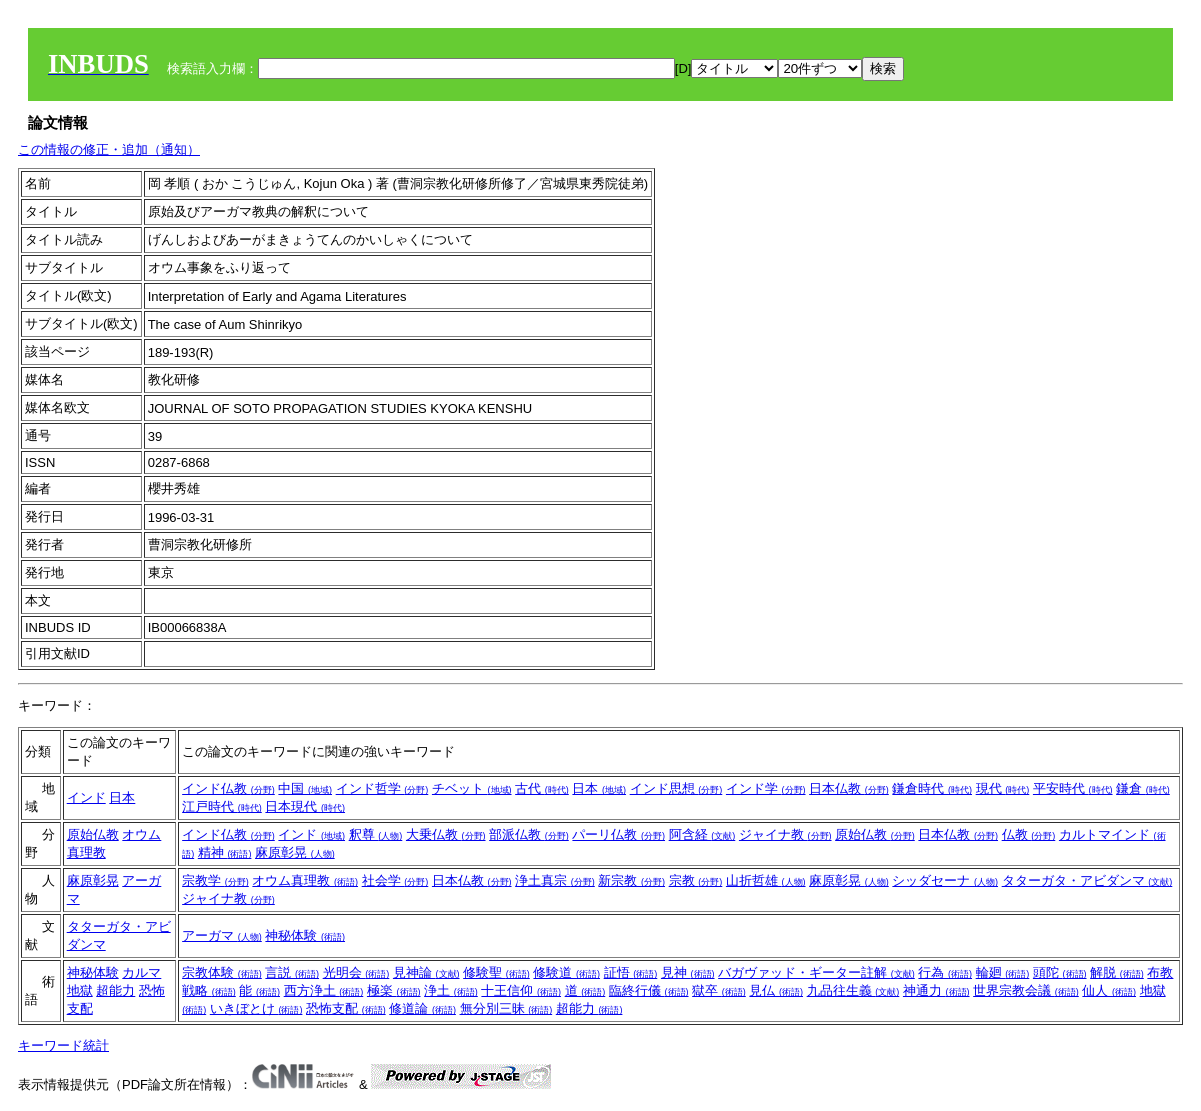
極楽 (394, 990)
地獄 (80, 990)
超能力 (115, 990)
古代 (542, 788)
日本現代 (305, 806)
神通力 (936, 990)
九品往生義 (853, 990)
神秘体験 (305, 935)
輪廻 (1003, 972)
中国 (305, 788)
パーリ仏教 (618, 834)
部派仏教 (529, 834)
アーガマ (222, 935)
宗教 (696, 880)
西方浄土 (324, 990)
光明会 (356, 972)
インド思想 (676, 788)
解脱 (1117, 972)
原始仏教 (93, 834)
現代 (1003, 788)
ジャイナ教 (785, 834)
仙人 (1109, 990)
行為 (945, 972)
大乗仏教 (446, 834)
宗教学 (215, 880)
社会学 (395, 880)
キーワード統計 (63, 1045)
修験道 (566, 972)
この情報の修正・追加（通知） (109, 149)
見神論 (426, 972)
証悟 (631, 972)
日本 (122, 797)
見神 (688, 972)
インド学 (766, 788)
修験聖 (496, 972)
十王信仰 (521, 990)
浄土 (451, 990)
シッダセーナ (945, 880)
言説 (292, 972)
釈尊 (376, 834)
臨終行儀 (649, 990)
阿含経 (702, 834)
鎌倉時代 (932, 788)
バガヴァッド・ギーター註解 (816, 972)
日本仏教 (849, 788)
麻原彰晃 (295, 852)
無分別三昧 (506, 1008)
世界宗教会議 (1026, 990)
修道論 (422, 1008)
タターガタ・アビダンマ (1087, 880)
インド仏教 (228, 788)
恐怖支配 (346, 1008)
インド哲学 (382, 788)
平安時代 (1073, 788)
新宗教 (631, 880)
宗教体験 (222, 972)
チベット (472, 788)
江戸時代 (222, 806)
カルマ (141, 972)
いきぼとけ (256, 1008)
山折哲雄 (766, 880)
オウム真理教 (305, 880)
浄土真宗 (555, 880)
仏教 (1029, 834)
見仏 (776, 990)
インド (86, 797)
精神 (225, 852)
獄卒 (719, 990)
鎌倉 (1143, 788)
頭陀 (1060, 972)
